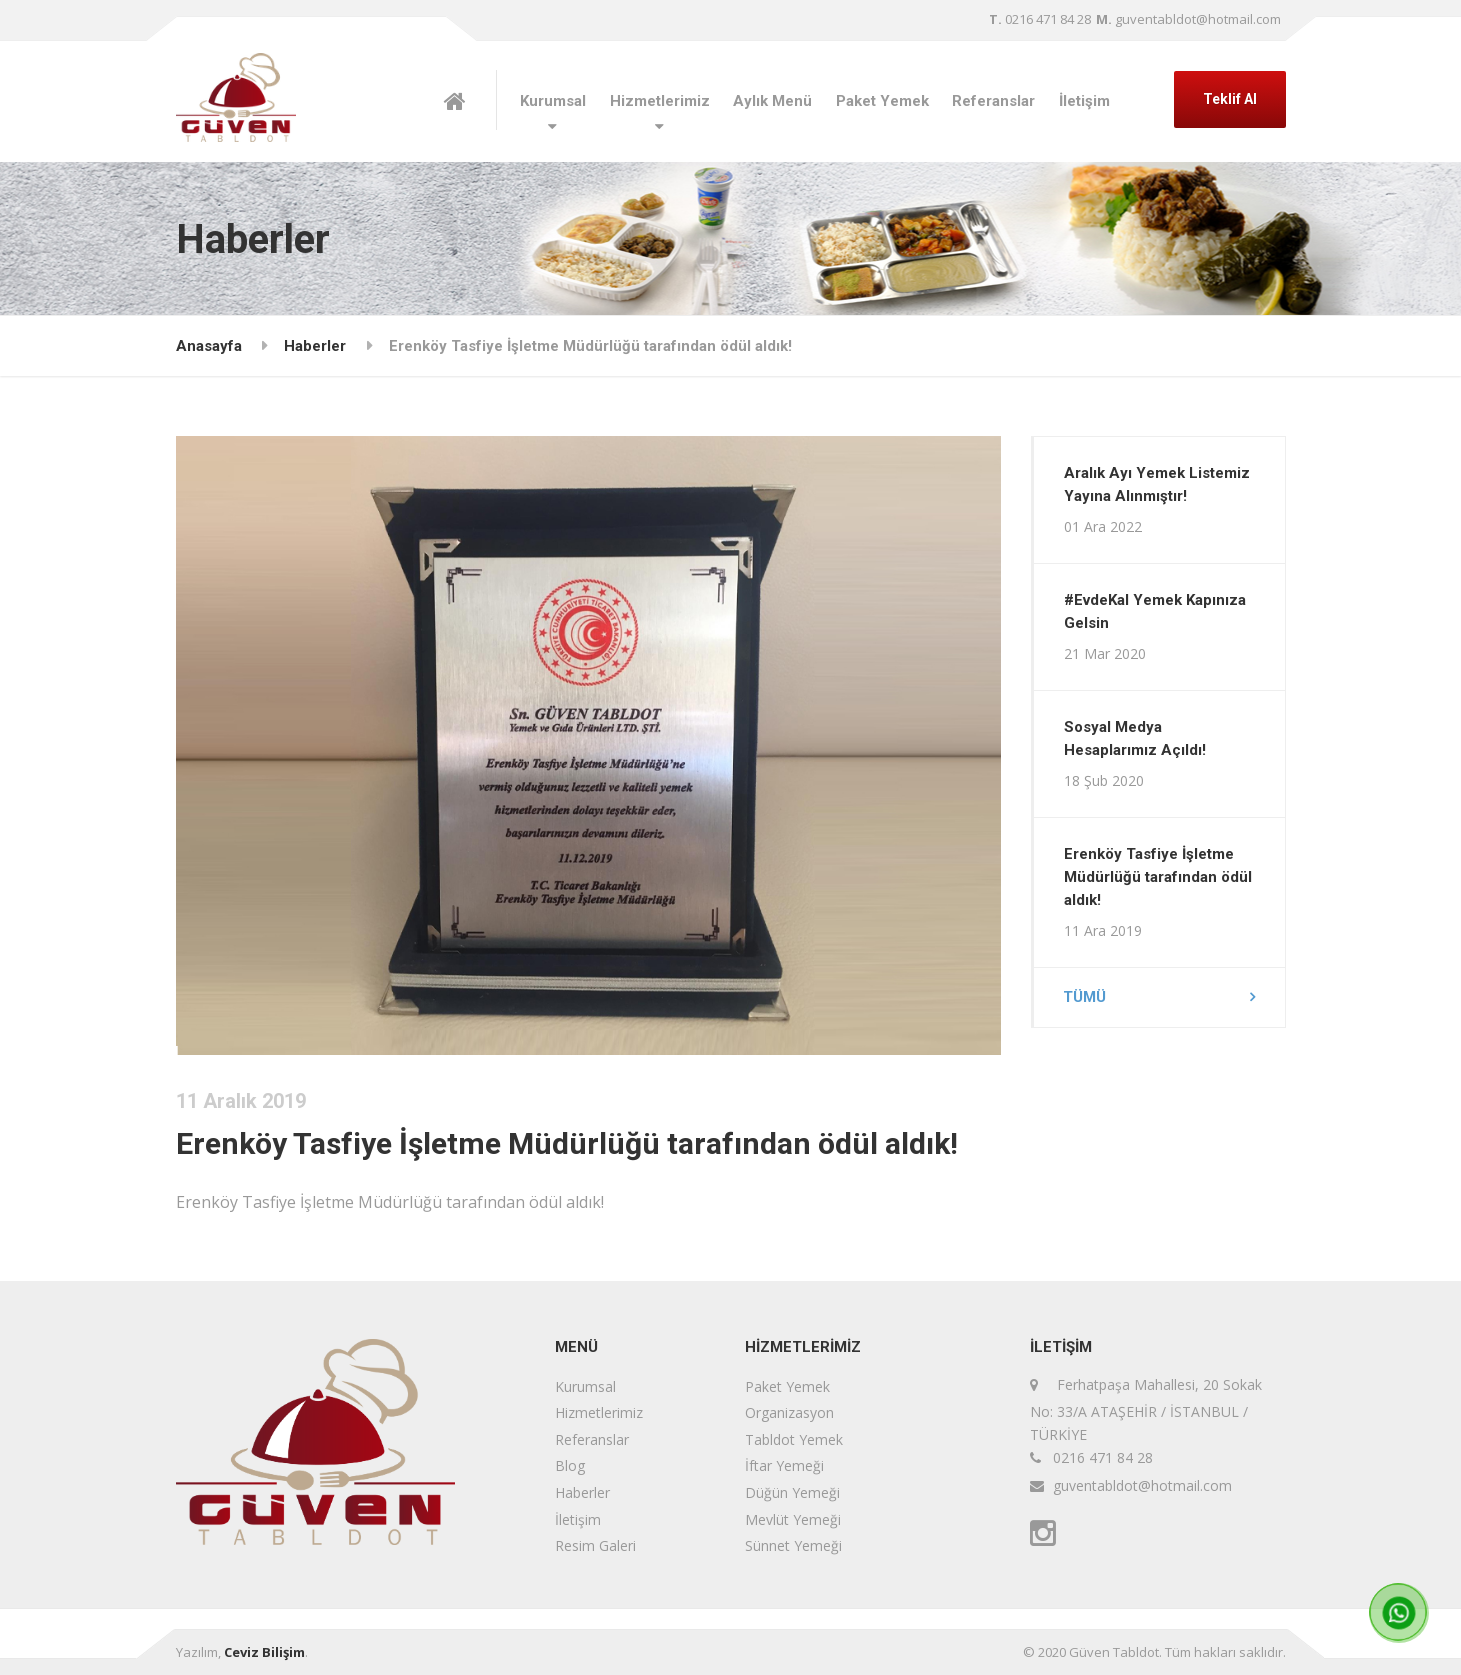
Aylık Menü (772, 101)
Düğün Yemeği (792, 1492)
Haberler (315, 346)
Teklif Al (1230, 99)
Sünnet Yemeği (793, 1545)
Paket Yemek (882, 101)
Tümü (1085, 998)
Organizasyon (789, 1412)
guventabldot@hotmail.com (1188, 19)
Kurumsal (553, 101)
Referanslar (993, 101)
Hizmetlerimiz (660, 101)
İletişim (1084, 101)
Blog (570, 1465)
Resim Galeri (595, 1545)
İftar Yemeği (784, 1465)
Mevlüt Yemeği (793, 1519)
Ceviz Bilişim (264, 1652)
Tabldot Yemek (794, 1439)
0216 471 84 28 (1040, 19)
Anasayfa (209, 346)
